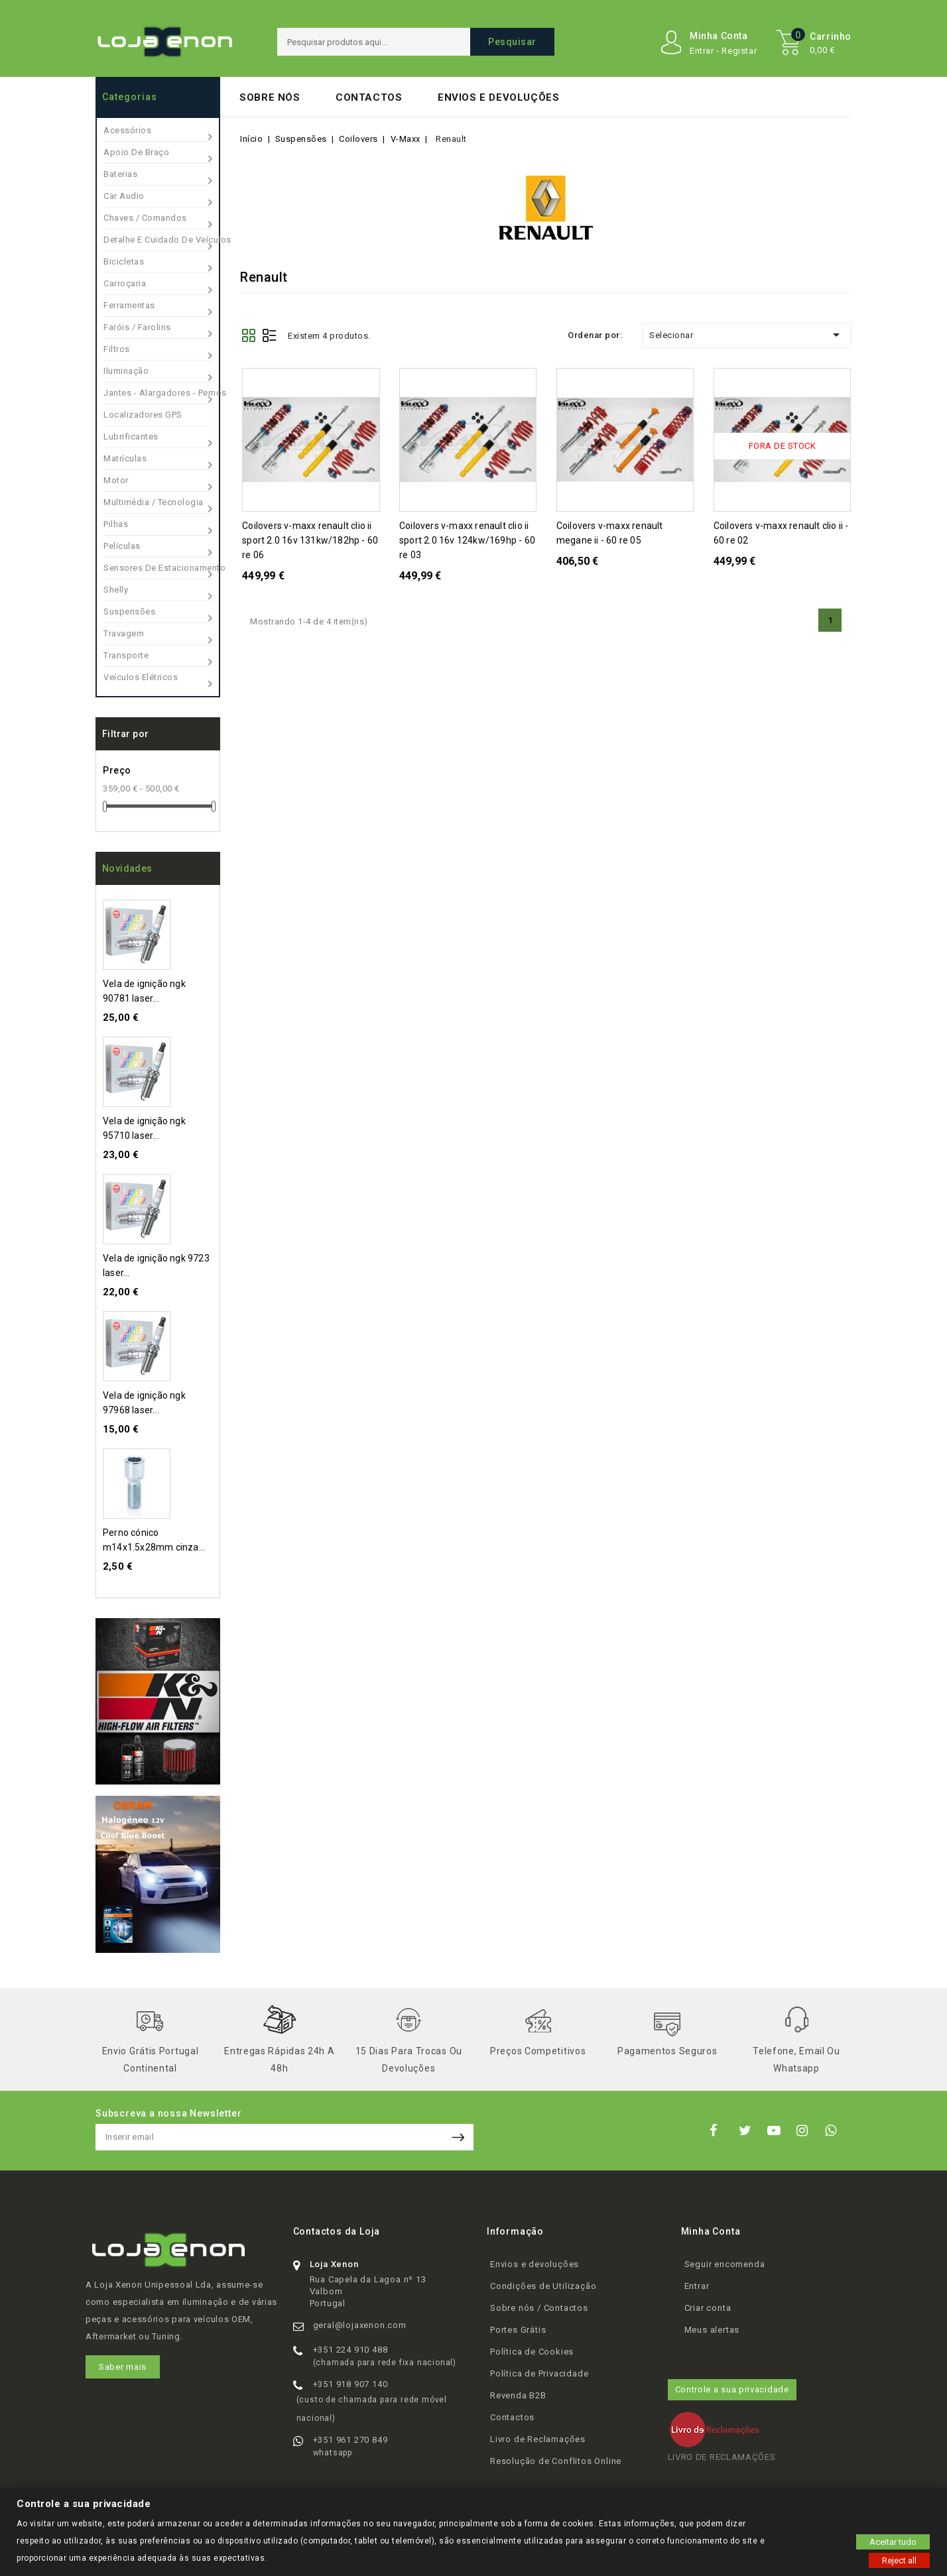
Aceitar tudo (892, 2541)
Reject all (899, 2560)
